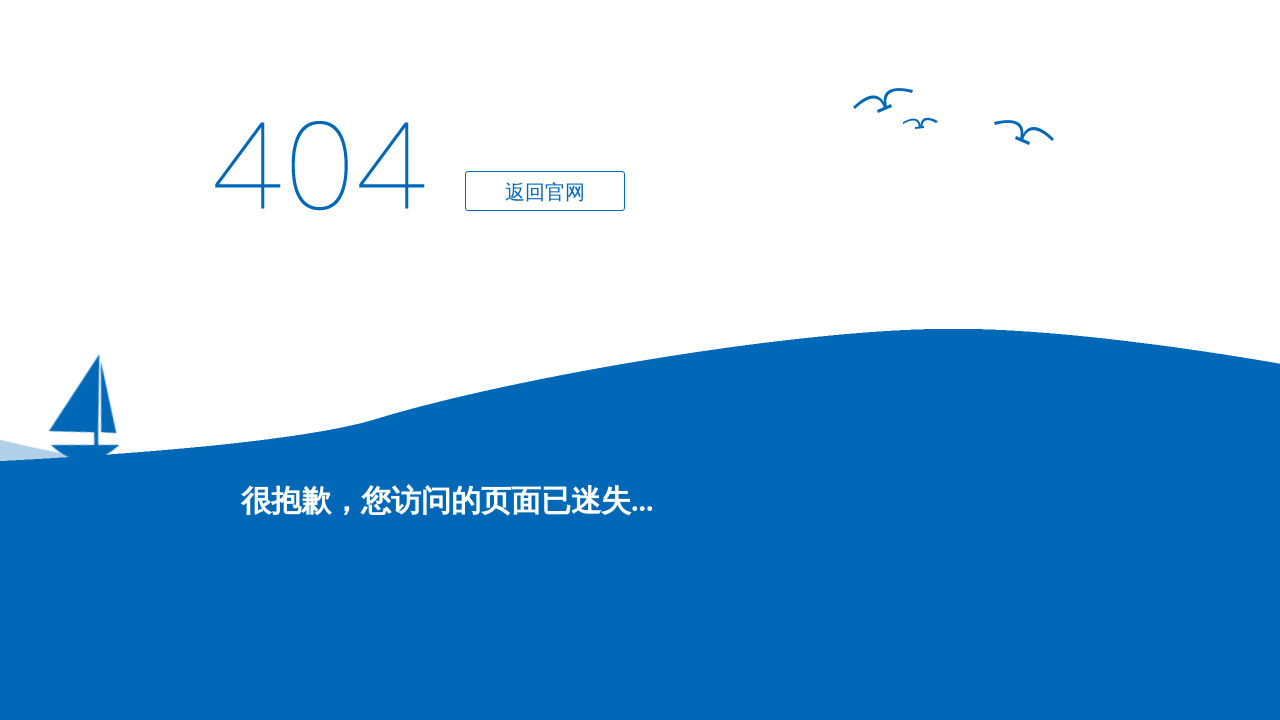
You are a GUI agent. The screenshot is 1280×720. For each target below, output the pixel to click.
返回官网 (545, 192)
